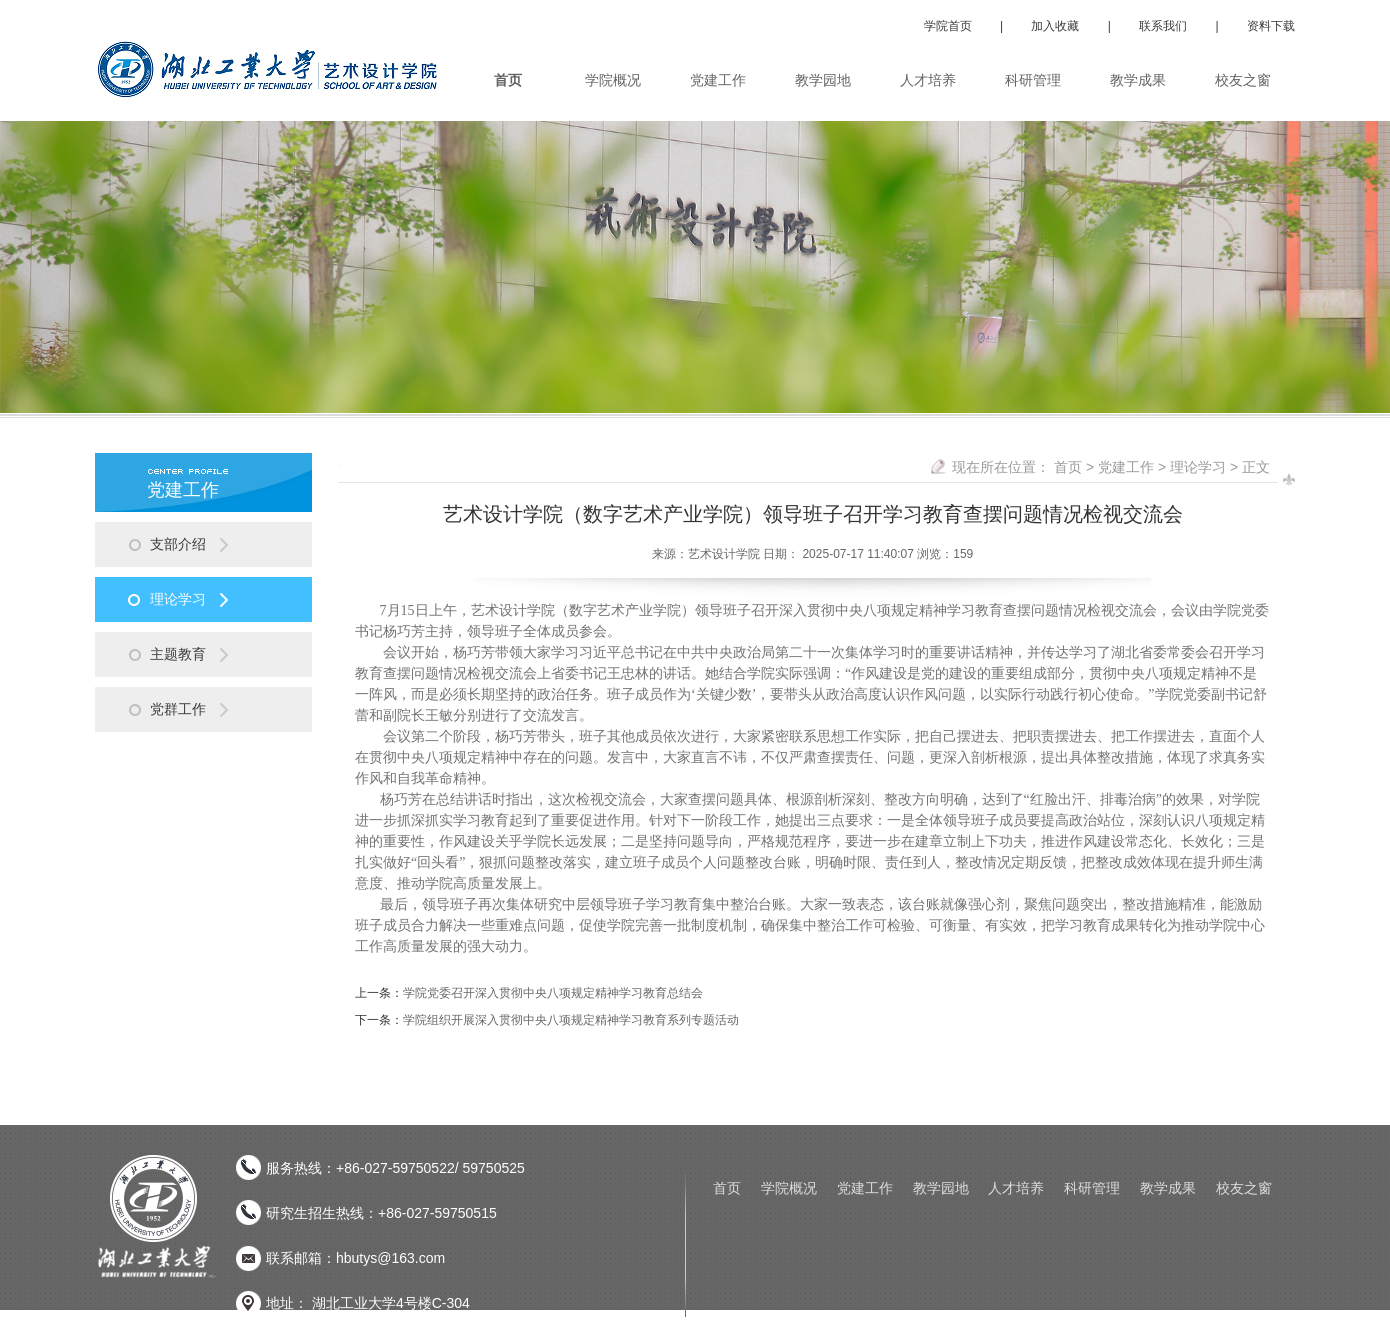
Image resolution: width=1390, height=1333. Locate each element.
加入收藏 (1055, 26)
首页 (1068, 467)
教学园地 (941, 1188)
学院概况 (789, 1188)
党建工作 (1126, 467)
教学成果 (1168, 1188)
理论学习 (1198, 467)
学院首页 (948, 26)
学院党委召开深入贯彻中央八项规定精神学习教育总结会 (553, 993)
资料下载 (1271, 26)
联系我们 (1163, 26)
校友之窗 (1244, 1188)
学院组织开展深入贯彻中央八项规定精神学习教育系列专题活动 (571, 1020)
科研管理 (1092, 1188)
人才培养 (1016, 1188)
